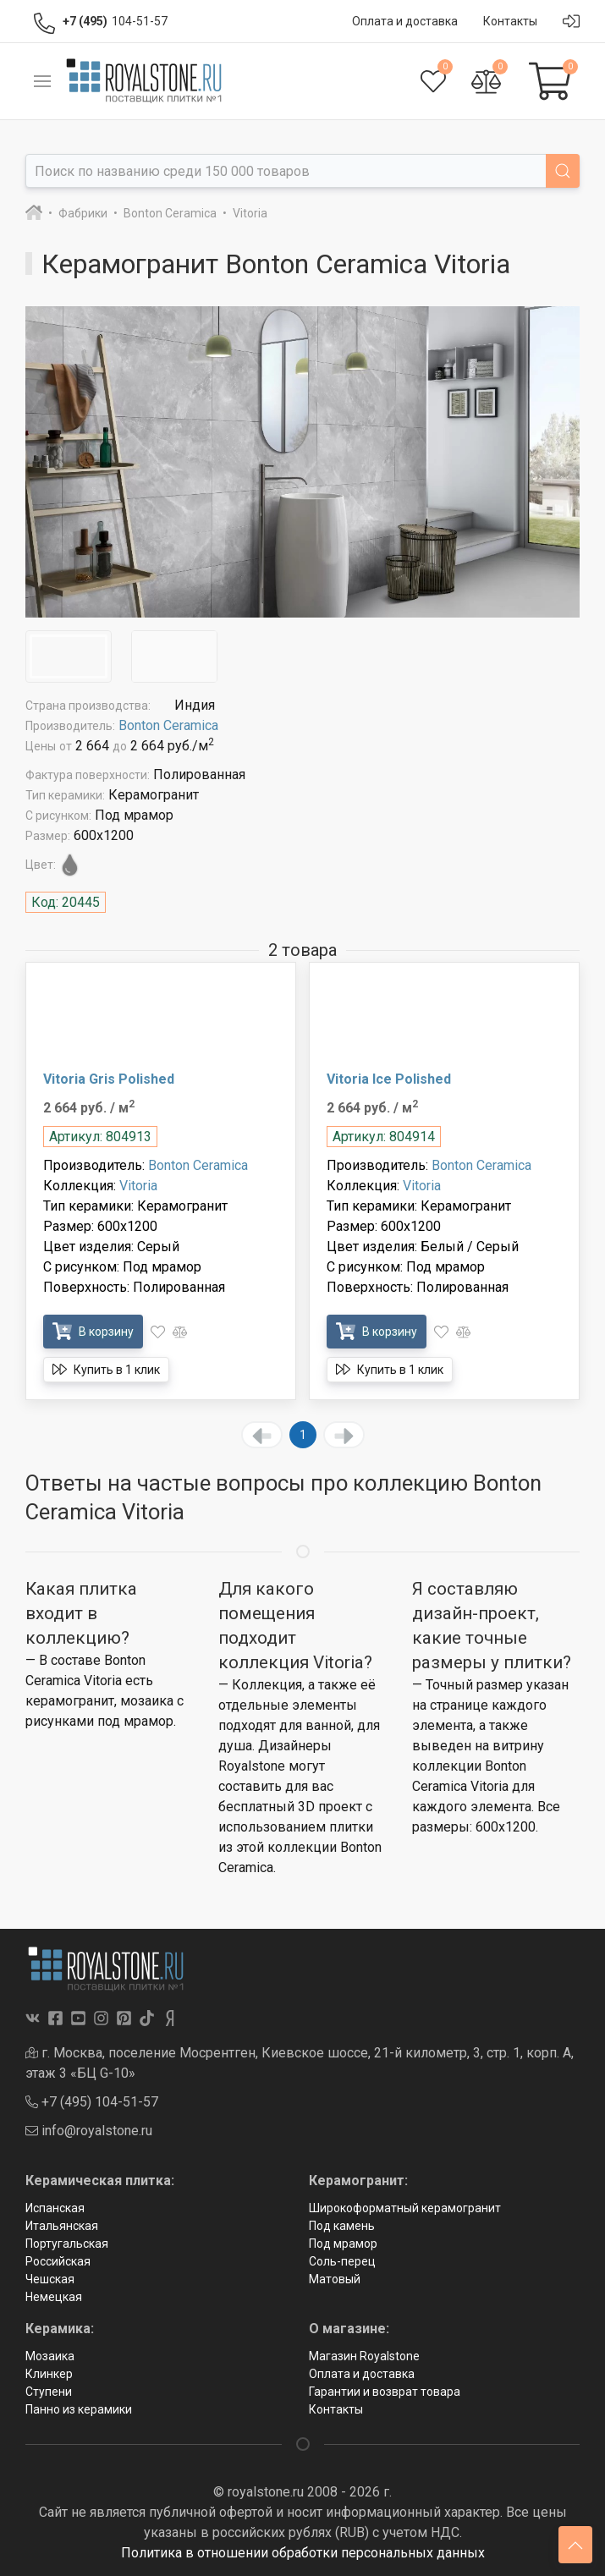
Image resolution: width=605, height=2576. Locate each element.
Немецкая (53, 2297)
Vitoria (138, 1186)
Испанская (55, 2208)
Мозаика (49, 2356)
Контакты (336, 2409)
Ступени (48, 2391)
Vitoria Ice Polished (389, 1079)
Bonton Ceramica (168, 725)
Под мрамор (343, 2243)
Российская (58, 2261)
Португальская (66, 2243)
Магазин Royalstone (364, 2356)
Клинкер (49, 2374)
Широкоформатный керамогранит (405, 2208)
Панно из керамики (78, 2409)
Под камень (342, 2226)
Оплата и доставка (362, 2374)
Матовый (334, 2279)
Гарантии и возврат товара (384, 2391)
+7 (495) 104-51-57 (91, 2102)
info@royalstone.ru (88, 2131)
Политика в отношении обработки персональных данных (303, 2553)
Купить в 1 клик (106, 1369)
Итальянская (61, 2226)
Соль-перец (342, 2261)
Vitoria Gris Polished (108, 1079)
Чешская (49, 2279)
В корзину (93, 1331)
